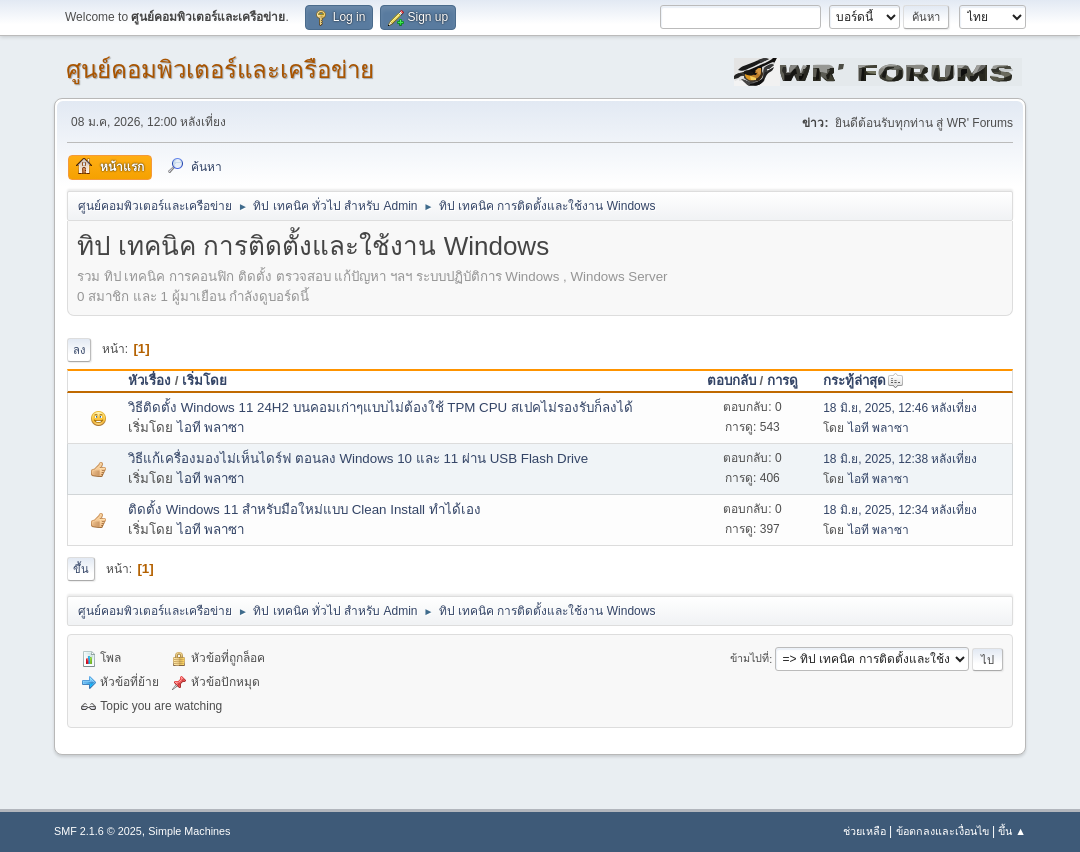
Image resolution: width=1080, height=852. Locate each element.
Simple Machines (189, 831)
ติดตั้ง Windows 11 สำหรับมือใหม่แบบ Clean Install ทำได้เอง (304, 509)
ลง (79, 350)
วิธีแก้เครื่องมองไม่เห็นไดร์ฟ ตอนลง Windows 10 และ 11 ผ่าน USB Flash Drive (358, 458)
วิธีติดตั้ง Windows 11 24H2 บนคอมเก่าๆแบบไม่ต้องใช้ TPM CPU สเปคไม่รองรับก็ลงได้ (380, 407)
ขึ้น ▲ (1012, 831)
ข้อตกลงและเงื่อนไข (942, 831)
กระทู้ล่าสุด (863, 380)
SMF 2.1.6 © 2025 (98, 831)
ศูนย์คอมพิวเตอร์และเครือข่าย (220, 69)
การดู (782, 380)
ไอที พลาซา (211, 427)
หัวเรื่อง (149, 380)
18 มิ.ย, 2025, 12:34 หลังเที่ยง (900, 510)
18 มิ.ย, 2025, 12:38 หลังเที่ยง (900, 459)
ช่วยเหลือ (864, 831)
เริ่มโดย (204, 380)
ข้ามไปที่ (749, 659)
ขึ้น (81, 569)
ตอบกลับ (731, 380)
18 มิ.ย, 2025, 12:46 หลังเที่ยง (900, 408)
